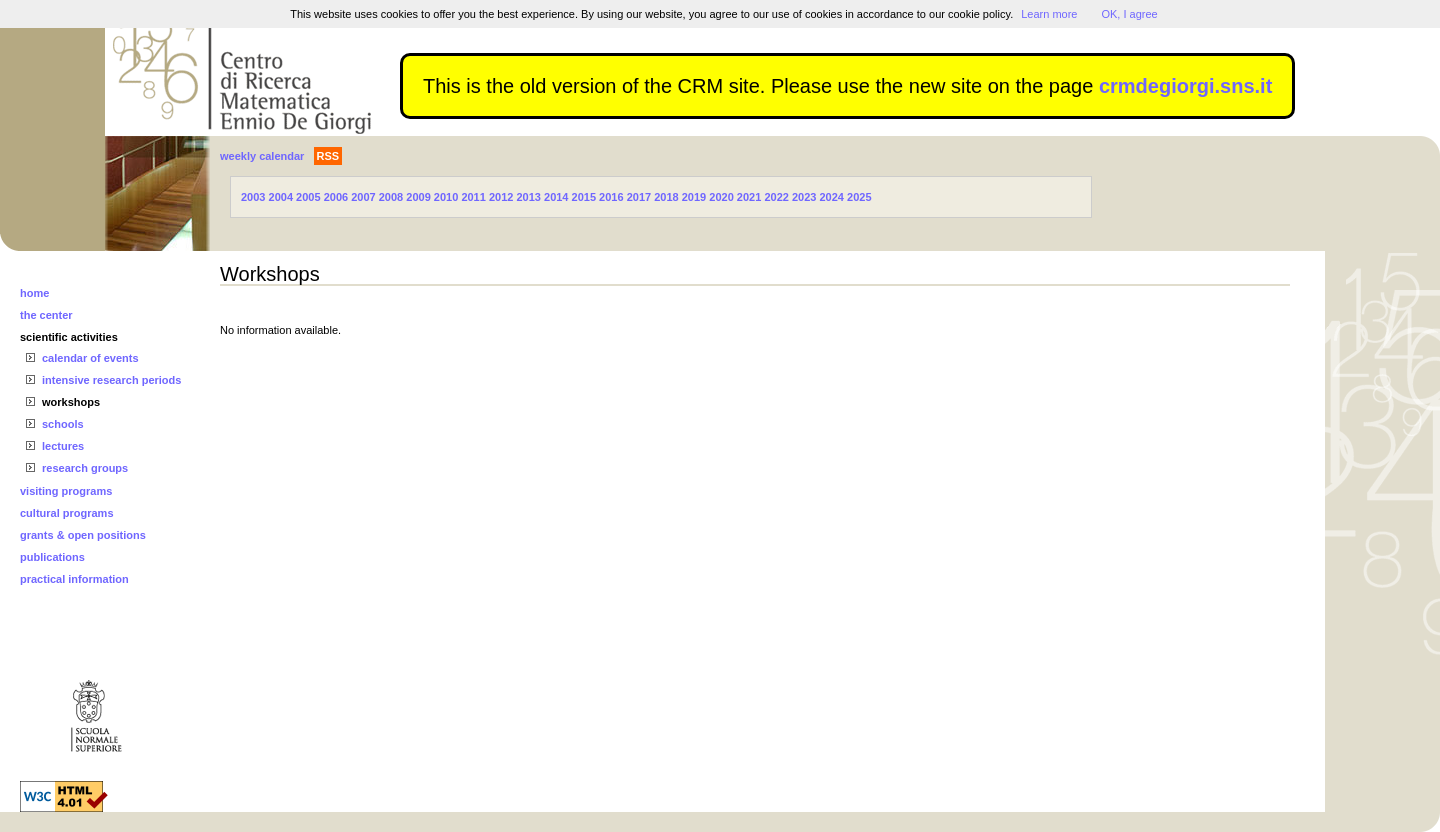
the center (46, 315)
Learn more (1049, 14)
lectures (63, 446)
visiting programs (66, 491)
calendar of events (90, 358)
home (34, 293)
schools (63, 424)
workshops (71, 402)
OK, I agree (1129, 14)
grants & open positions (83, 535)
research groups (85, 468)
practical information (74, 579)
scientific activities (69, 337)
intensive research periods (111, 380)
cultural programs (67, 513)
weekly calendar (262, 156)
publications (52, 557)
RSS (328, 156)
